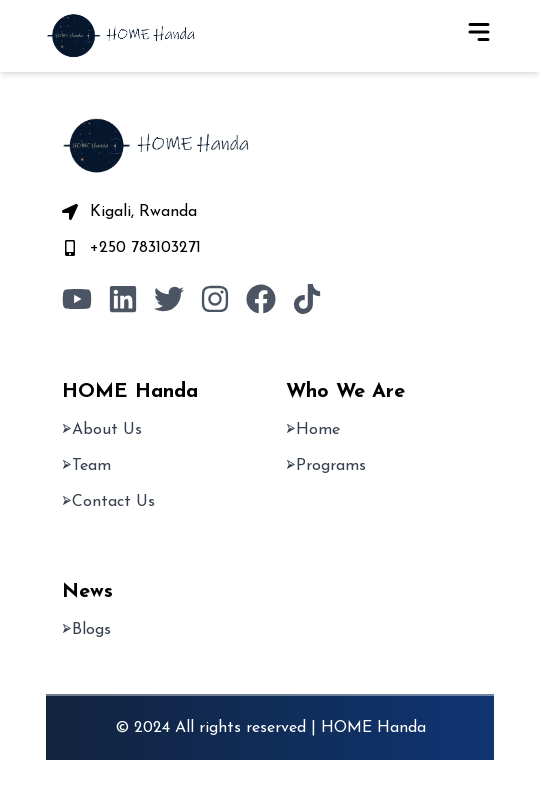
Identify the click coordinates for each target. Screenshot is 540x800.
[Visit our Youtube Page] (77, 299)
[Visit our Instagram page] (215, 299)
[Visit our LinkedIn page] (123, 299)
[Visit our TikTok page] (307, 299)
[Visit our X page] (169, 299)
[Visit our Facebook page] (261, 299)
